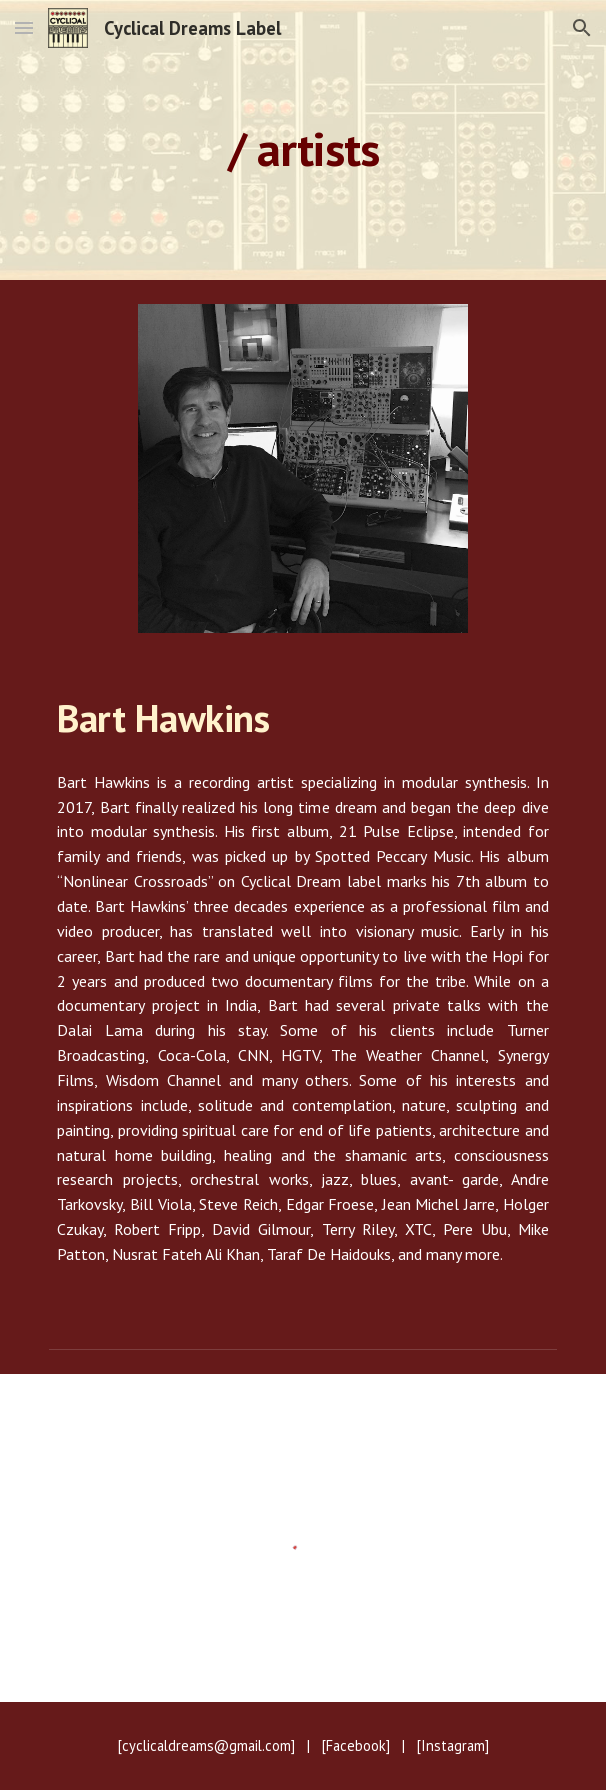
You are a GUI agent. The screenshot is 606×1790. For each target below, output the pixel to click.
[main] (302, 140)
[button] (24, 27)
